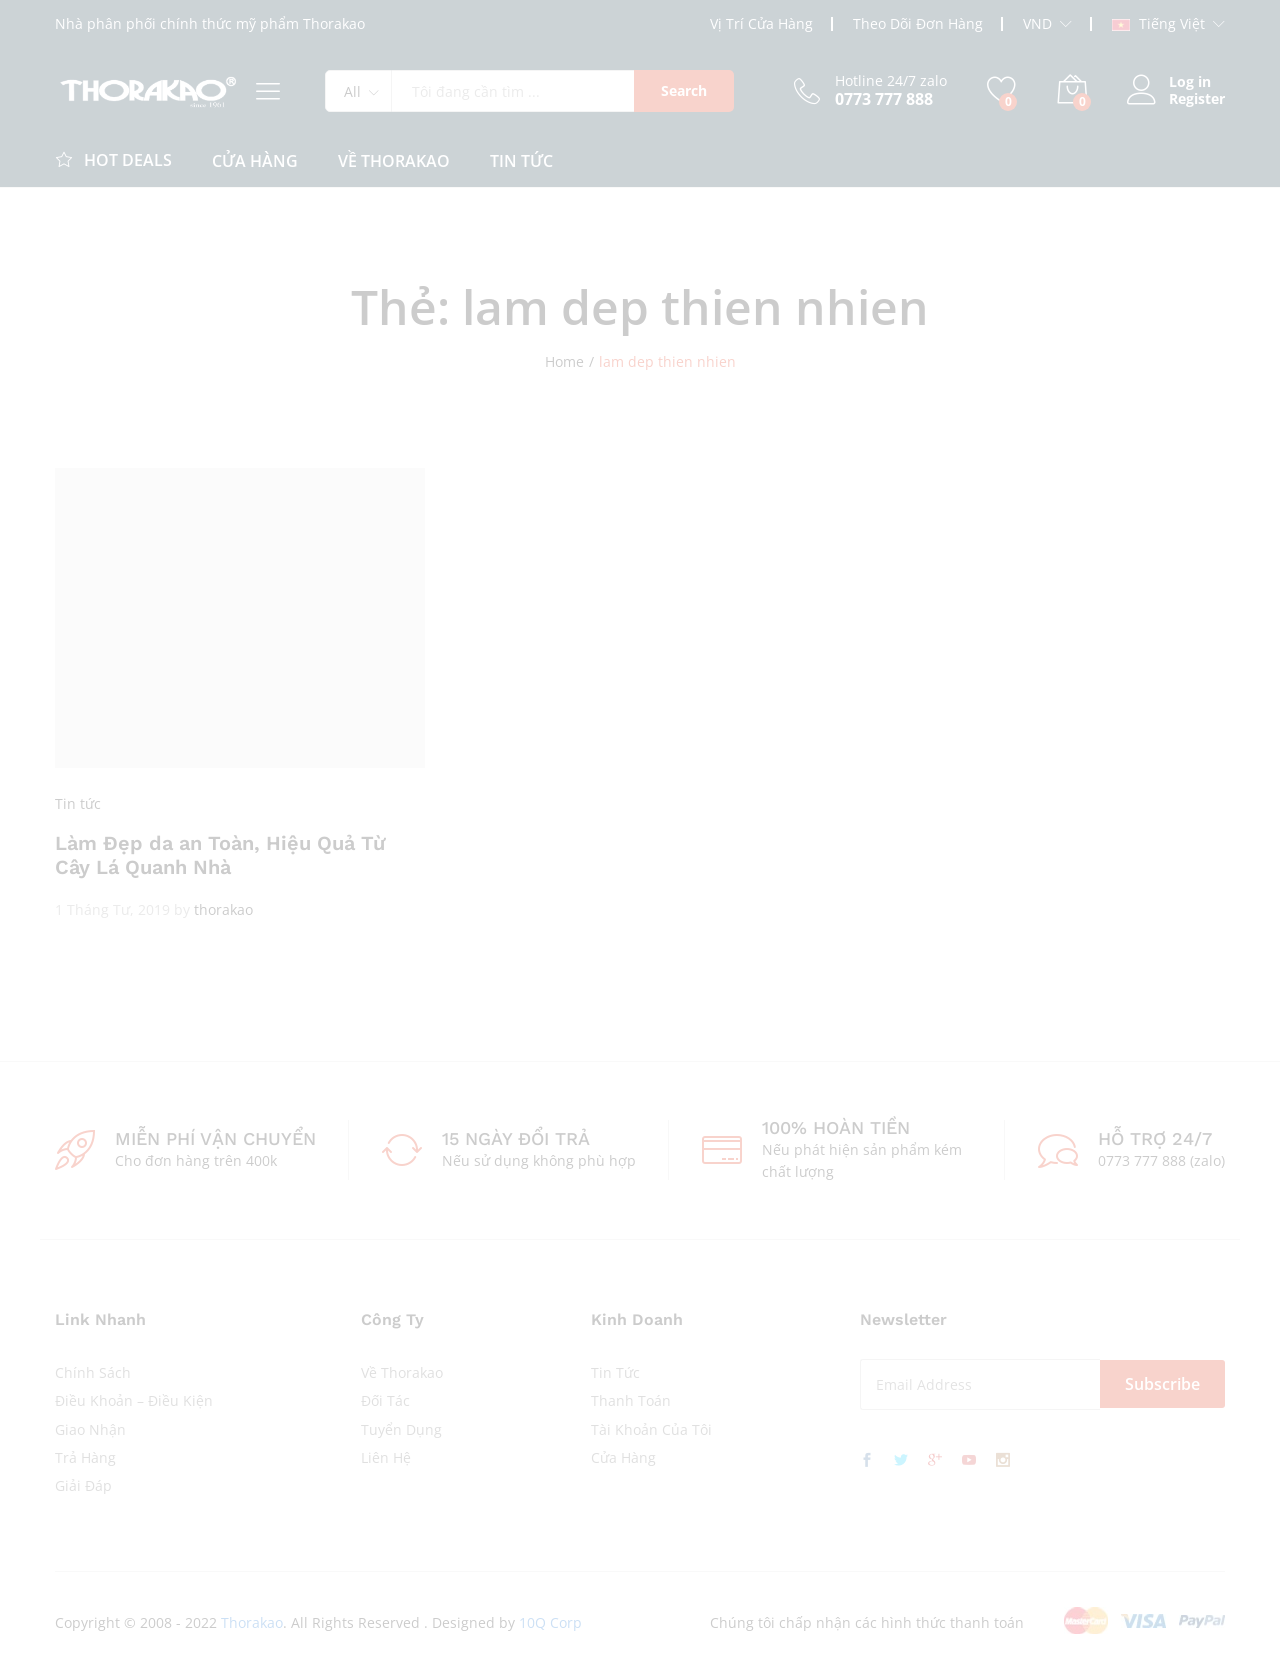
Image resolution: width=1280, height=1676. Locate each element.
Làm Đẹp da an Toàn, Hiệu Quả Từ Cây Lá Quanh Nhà (220, 855)
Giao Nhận (90, 1429)
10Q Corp (550, 1622)
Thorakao (252, 1622)
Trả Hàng (85, 1457)
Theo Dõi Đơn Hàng (918, 23)
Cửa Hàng (623, 1457)
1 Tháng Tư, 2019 (112, 909)
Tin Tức (521, 161)
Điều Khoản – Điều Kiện (134, 1400)
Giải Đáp (83, 1485)
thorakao (223, 909)
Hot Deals (113, 159)
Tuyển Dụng (401, 1429)
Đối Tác (385, 1400)
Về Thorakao (394, 161)
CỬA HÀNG (255, 161)
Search (684, 90)
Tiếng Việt (1158, 24)
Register (1197, 99)
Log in (1169, 82)
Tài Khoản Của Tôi (651, 1429)
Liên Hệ (386, 1457)
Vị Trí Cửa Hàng (761, 23)
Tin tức (78, 803)
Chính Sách (93, 1372)
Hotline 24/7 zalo (891, 81)
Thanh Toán (631, 1400)
